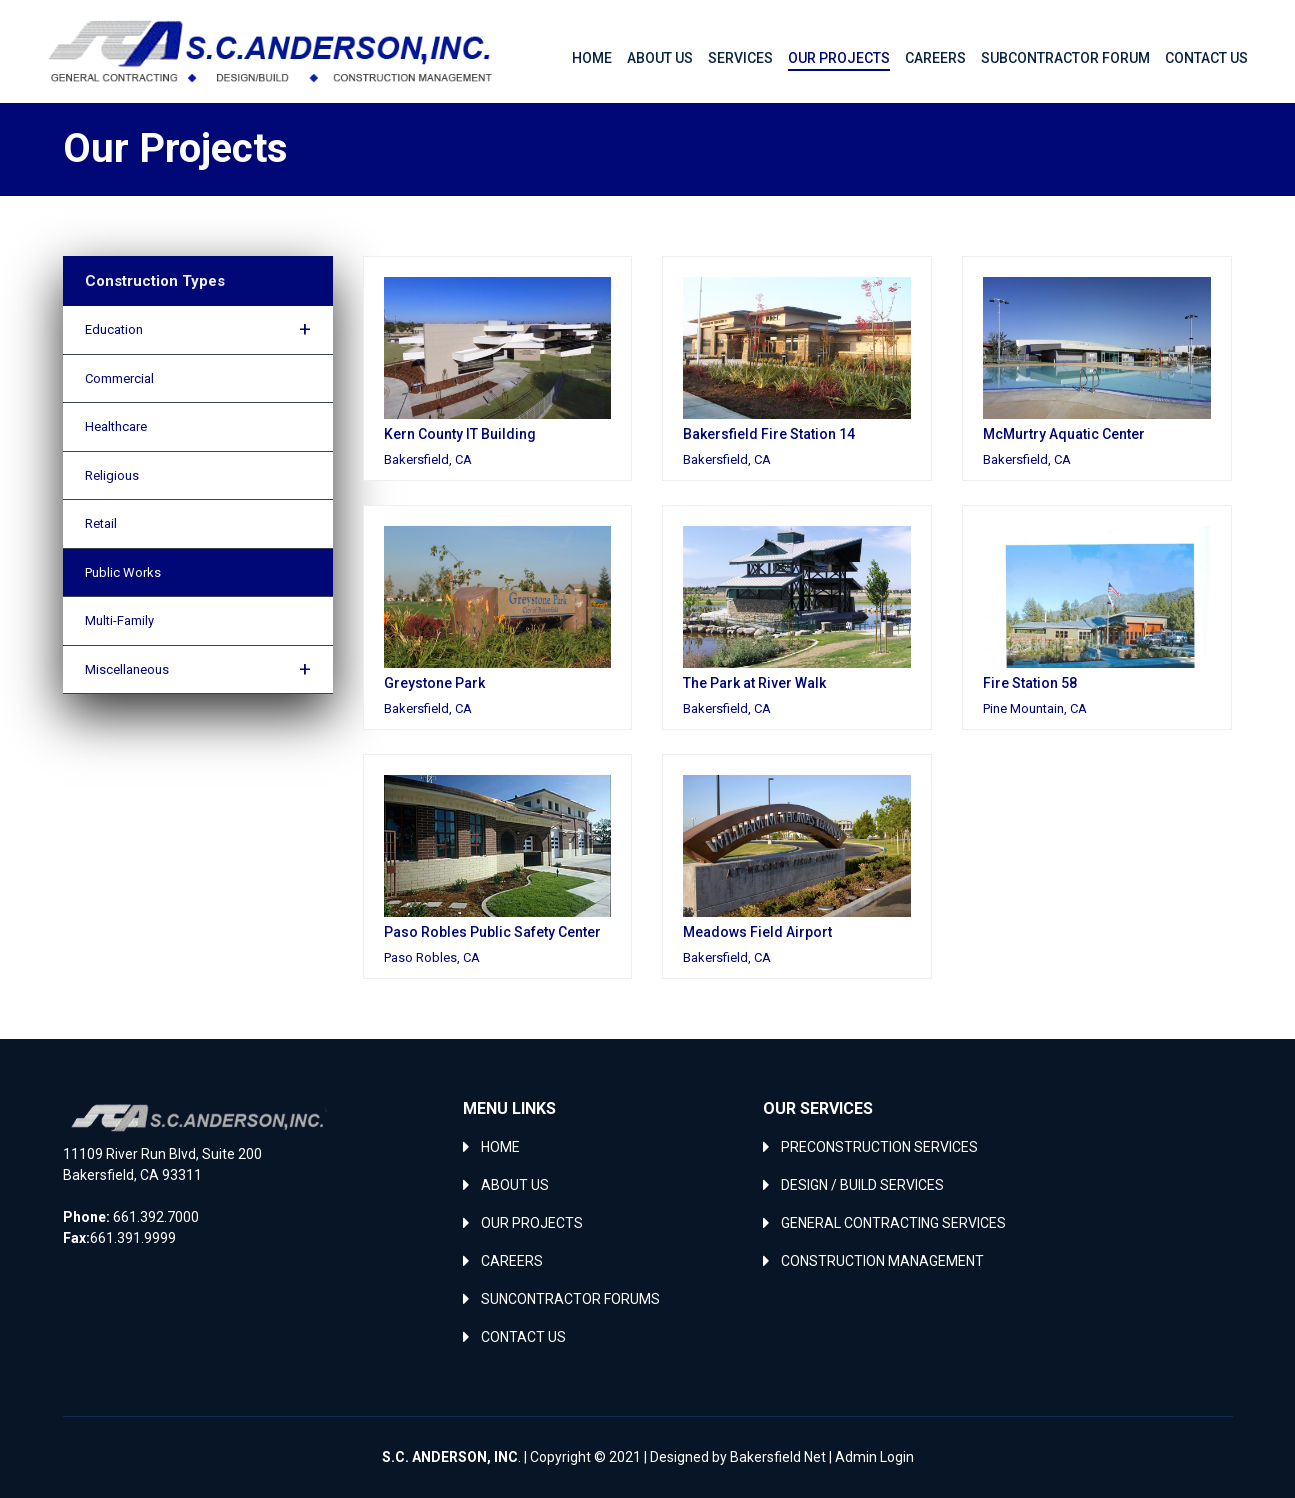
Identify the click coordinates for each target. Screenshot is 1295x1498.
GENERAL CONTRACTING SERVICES (893, 1223)
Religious (112, 475)
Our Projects (839, 58)
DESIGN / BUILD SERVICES (862, 1185)
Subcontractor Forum (1065, 58)
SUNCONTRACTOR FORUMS (570, 1299)
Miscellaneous (198, 669)
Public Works (123, 572)
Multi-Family (119, 620)
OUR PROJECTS (532, 1223)
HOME (500, 1147)
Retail (101, 523)
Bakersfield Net (778, 1457)
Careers (935, 58)
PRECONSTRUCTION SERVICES (879, 1147)
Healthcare (116, 426)
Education (198, 329)
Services (740, 58)
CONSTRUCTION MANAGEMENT (882, 1261)
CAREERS (512, 1261)
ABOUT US (515, 1185)
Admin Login (874, 1457)
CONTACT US (523, 1337)
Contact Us (1206, 58)
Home (592, 58)
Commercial (119, 378)
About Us (660, 58)
